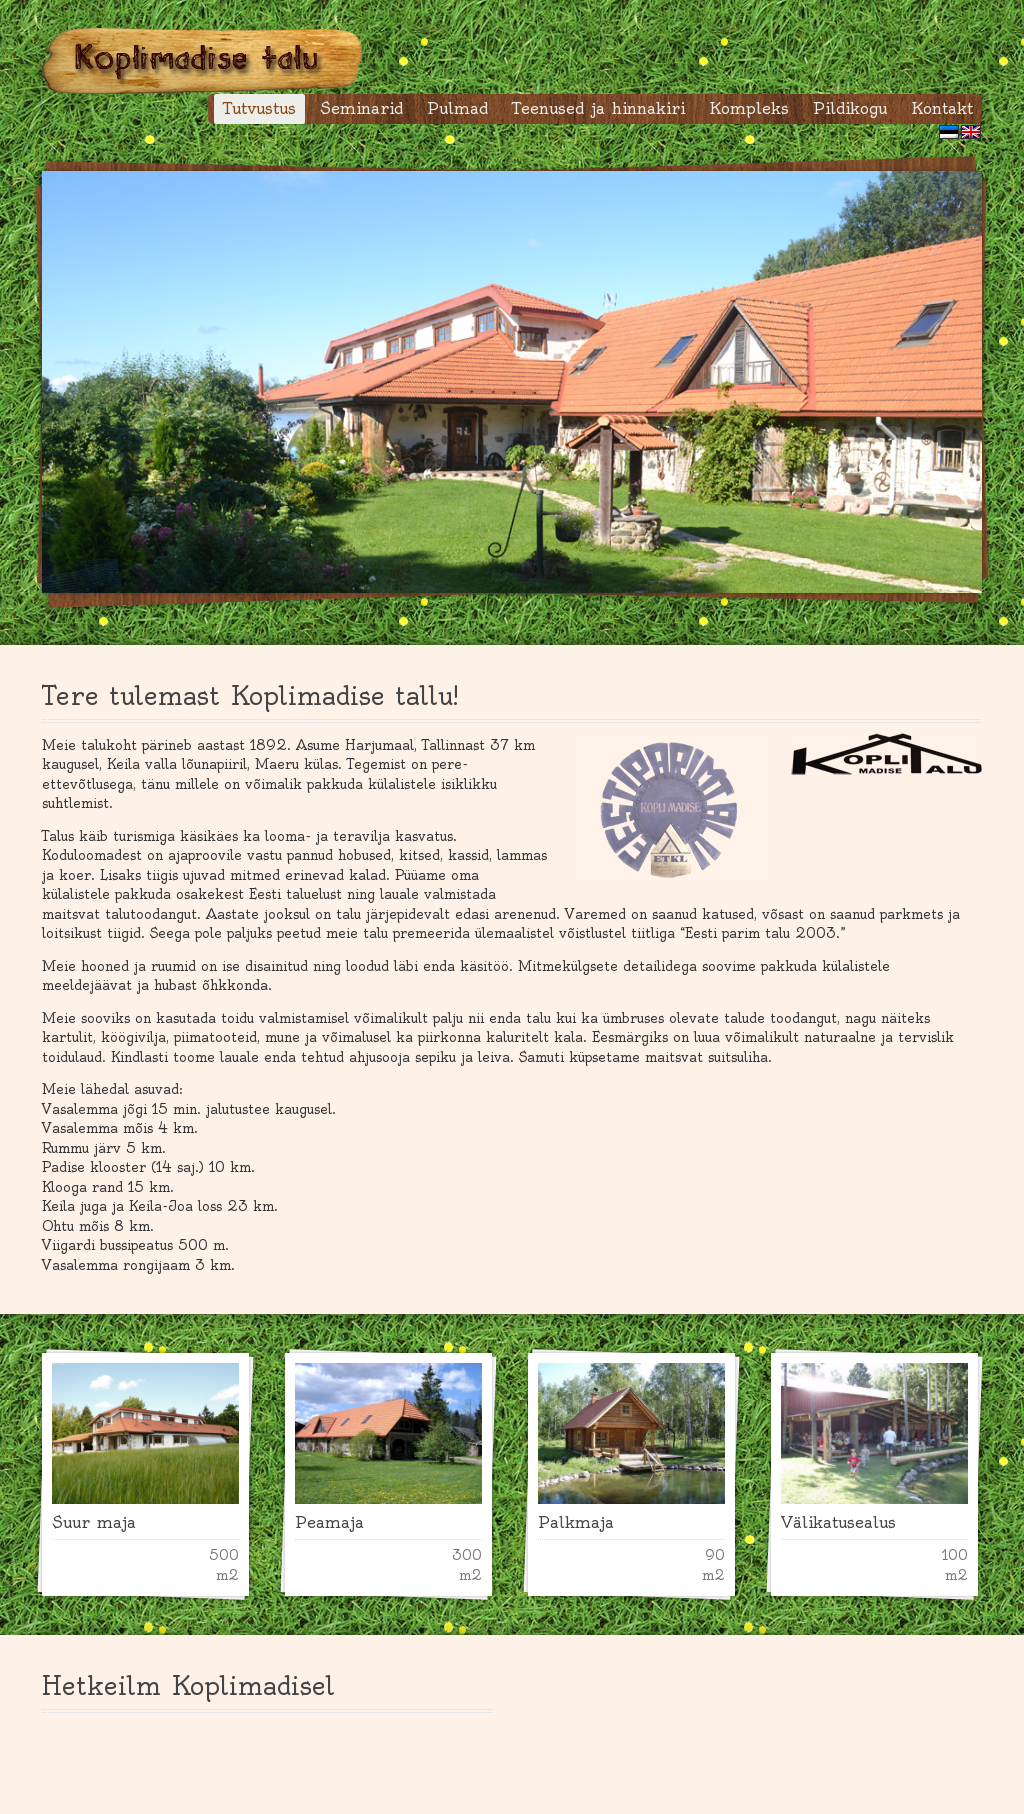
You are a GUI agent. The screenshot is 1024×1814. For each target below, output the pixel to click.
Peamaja (329, 1522)
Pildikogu (850, 108)
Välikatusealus (838, 1522)
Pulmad (457, 108)
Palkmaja (576, 1522)
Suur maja (94, 1522)
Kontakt (942, 108)
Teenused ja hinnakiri (598, 108)
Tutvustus (259, 108)
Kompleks (749, 108)
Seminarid (361, 108)
